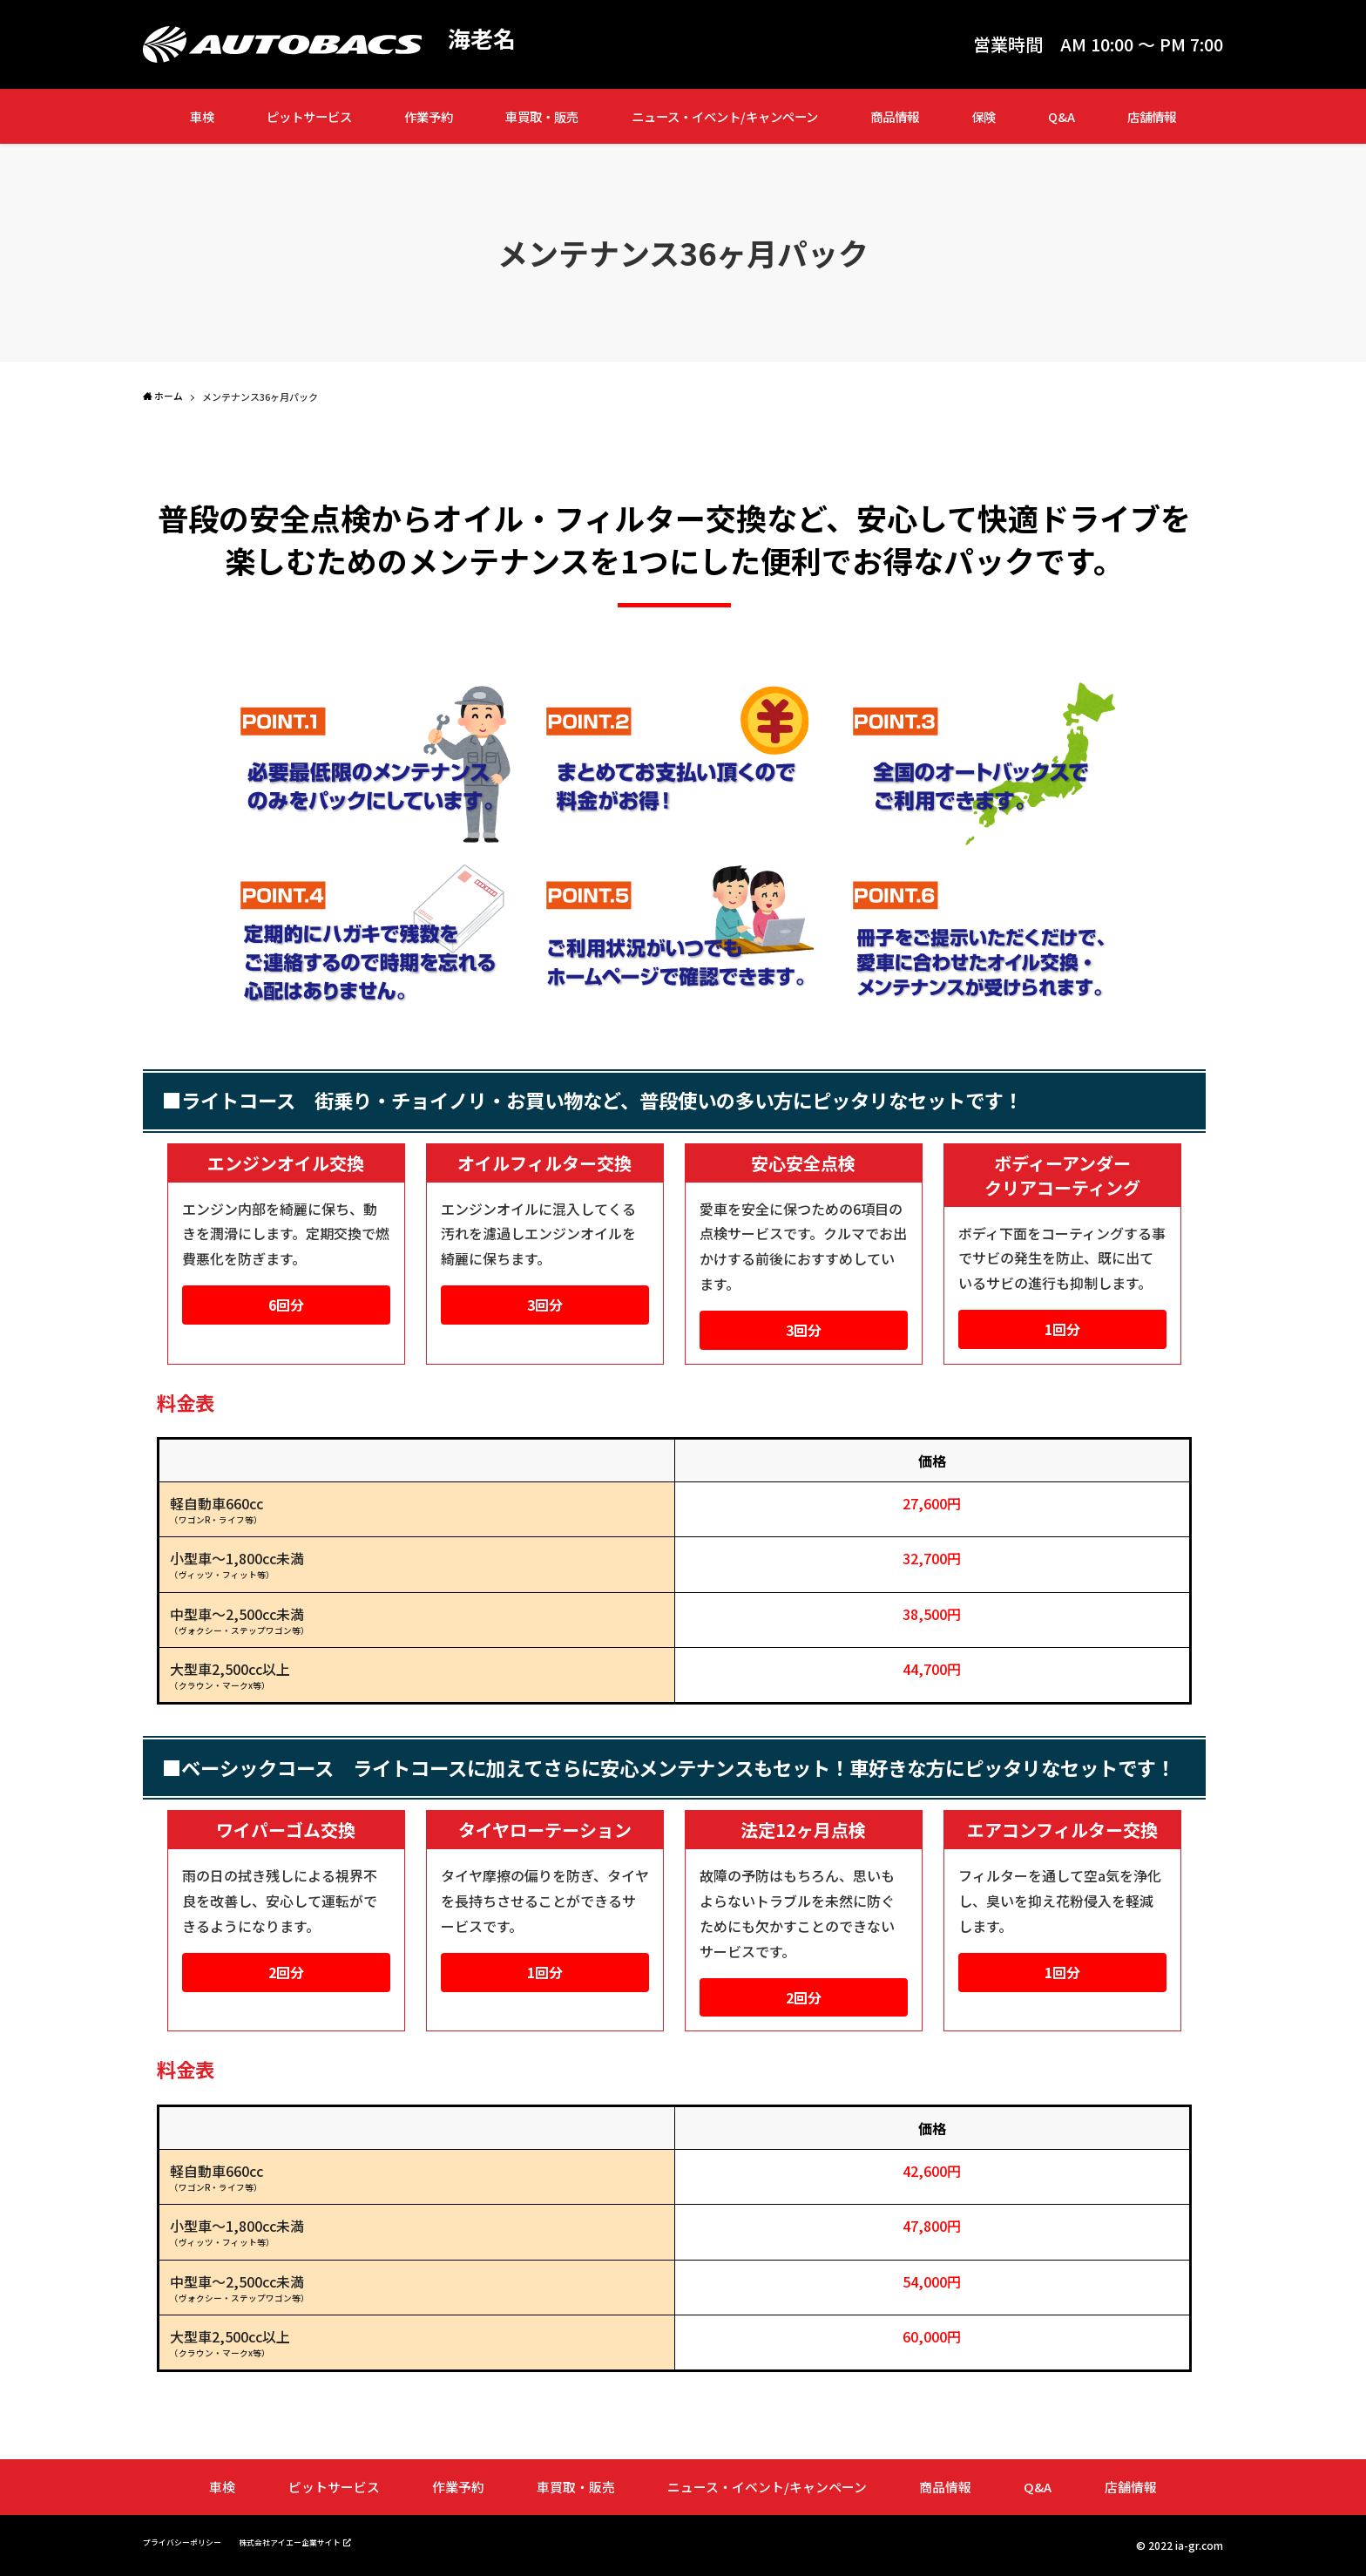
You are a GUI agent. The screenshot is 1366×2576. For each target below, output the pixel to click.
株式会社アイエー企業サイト (332, 2539)
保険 (983, 116)
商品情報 (894, 116)
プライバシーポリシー (195, 2540)
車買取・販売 (541, 116)
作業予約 (428, 116)
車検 (202, 116)
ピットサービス (309, 116)
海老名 (487, 40)
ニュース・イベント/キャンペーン (725, 116)
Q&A (1061, 116)
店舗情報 (1151, 116)
